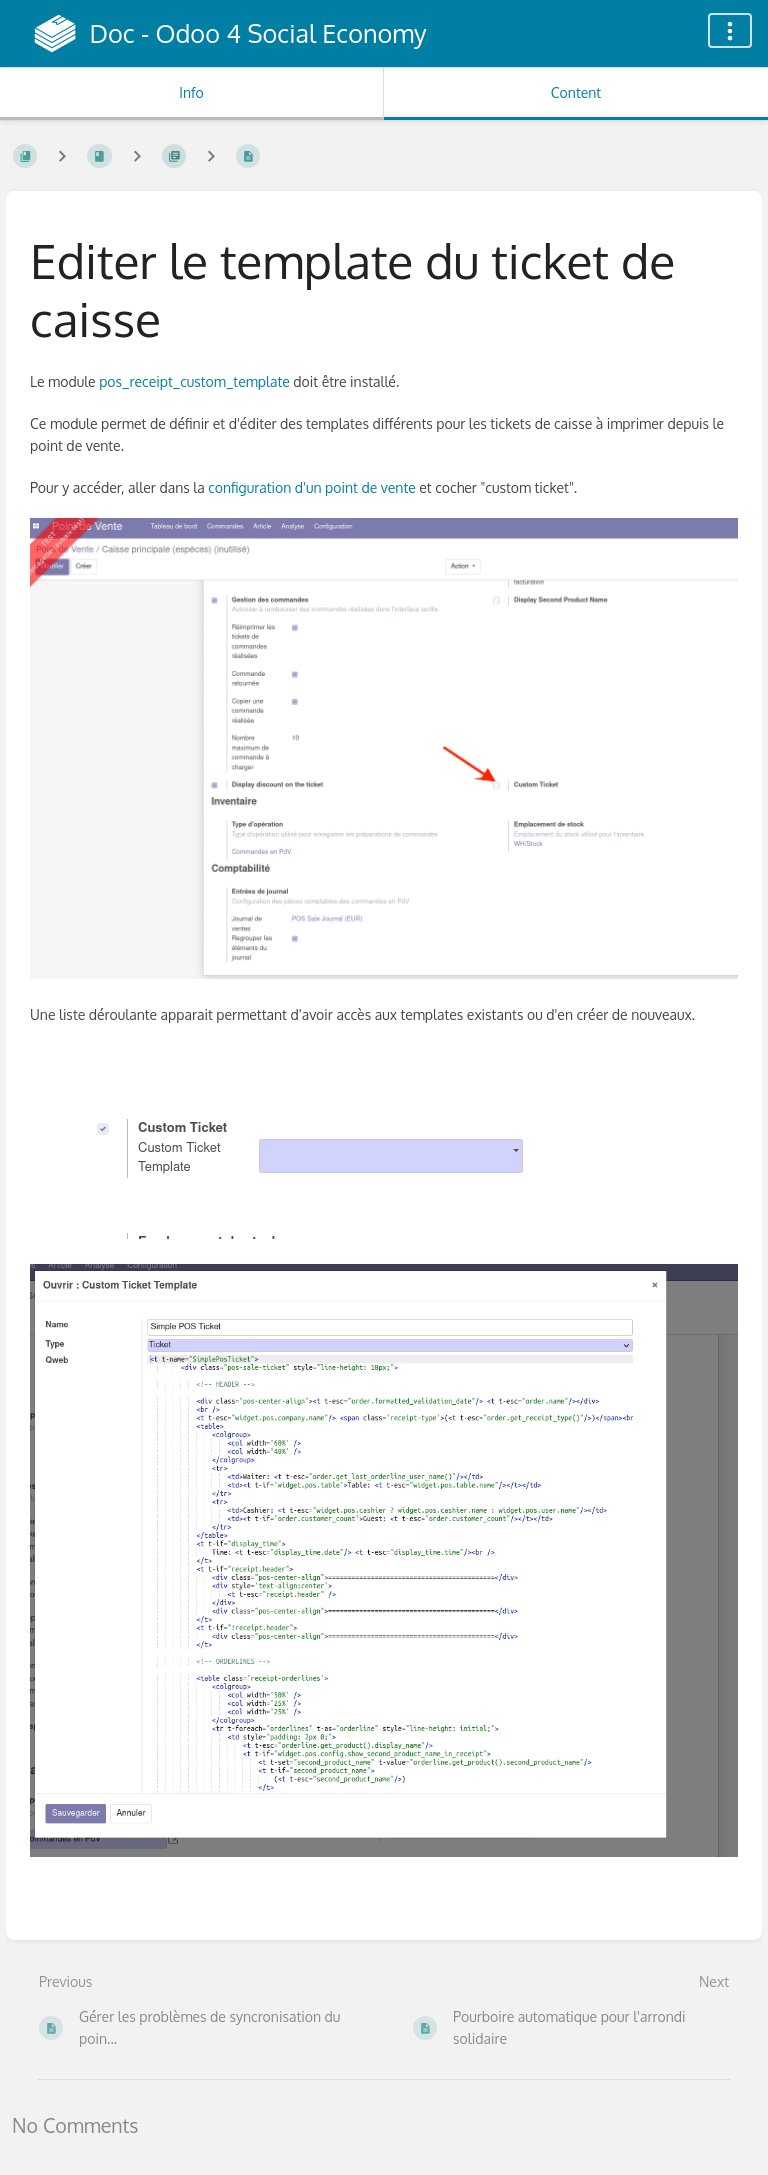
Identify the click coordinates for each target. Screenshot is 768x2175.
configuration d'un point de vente (312, 487)
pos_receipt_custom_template (194, 381)
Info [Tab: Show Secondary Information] (191, 92)
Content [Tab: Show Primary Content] (576, 92)
